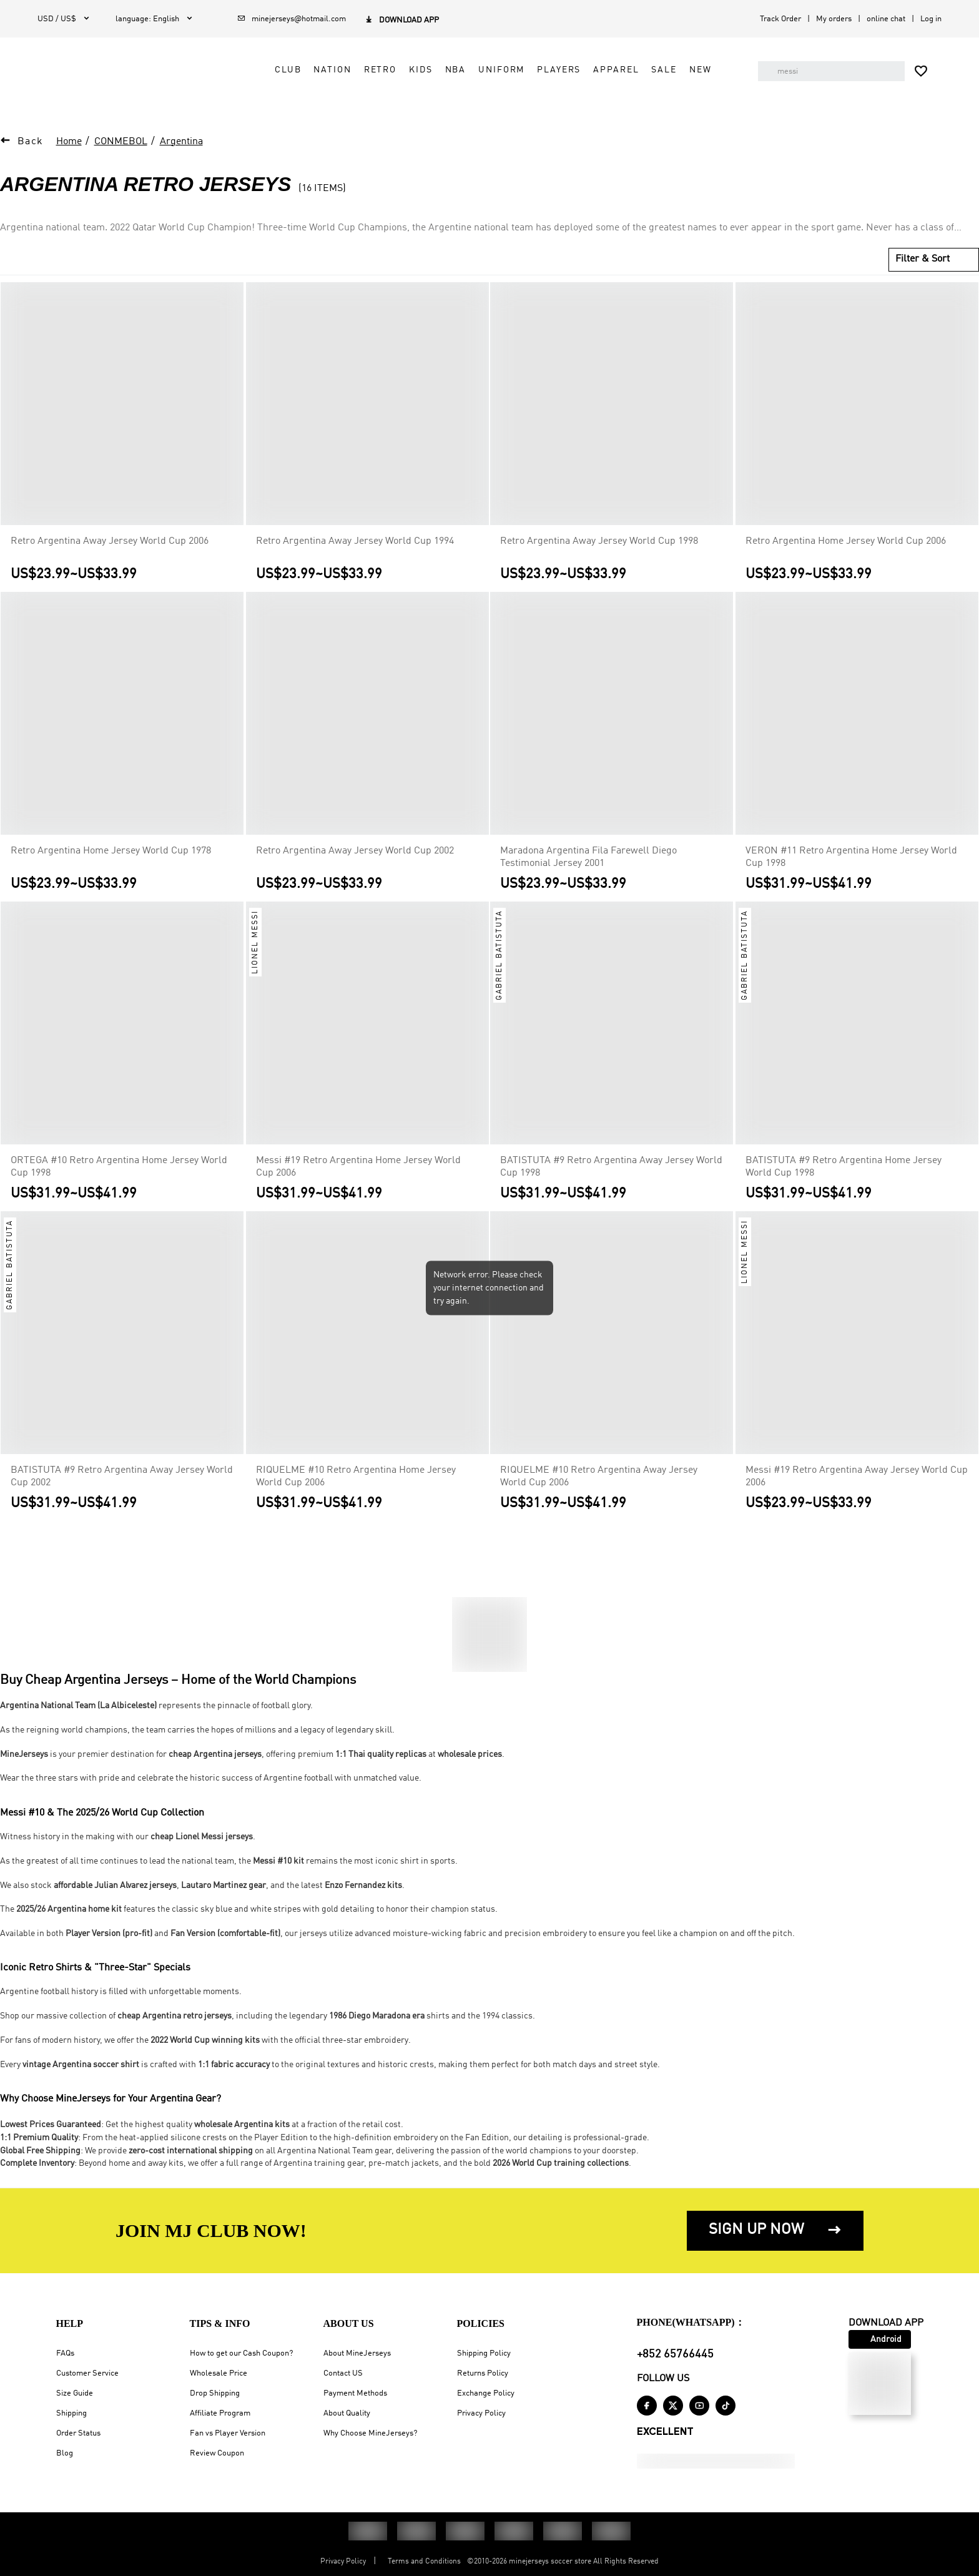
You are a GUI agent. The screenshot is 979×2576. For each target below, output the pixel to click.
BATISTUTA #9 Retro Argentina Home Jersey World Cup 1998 (843, 1174)
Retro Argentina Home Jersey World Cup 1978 (111, 858)
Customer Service (87, 2373)
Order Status (78, 2433)
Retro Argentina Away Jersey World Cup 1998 (599, 549)
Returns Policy (482, 2373)
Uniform (491, 85)
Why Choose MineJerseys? (370, 2433)
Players (549, 85)
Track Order (780, 19)
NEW (690, 85)
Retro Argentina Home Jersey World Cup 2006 (845, 549)
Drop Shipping (215, 2393)
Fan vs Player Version (227, 2433)
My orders (834, 19)
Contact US (343, 2373)
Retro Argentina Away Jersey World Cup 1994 (355, 549)
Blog (64, 2453)
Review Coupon (217, 2453)
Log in (931, 19)
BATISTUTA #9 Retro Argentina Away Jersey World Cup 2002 (122, 1484)
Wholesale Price (218, 2373)
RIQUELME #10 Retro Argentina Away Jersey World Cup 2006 (598, 1484)
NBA (445, 85)
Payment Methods (355, 2393)
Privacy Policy (481, 2413)
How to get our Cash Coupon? (241, 2353)
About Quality (346, 2413)
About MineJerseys (357, 2353)
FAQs (65, 2353)
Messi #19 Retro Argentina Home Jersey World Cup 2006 (358, 1174)
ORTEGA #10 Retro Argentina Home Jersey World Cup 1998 (119, 1174)
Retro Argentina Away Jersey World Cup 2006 (110, 549)
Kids (410, 85)
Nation (322, 85)
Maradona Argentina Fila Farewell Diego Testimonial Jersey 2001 (588, 864)
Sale (653, 85)
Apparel (606, 85)
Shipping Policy (484, 2353)
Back (30, 149)
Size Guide (74, 2393)
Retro (369, 85)
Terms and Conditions (424, 2561)
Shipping (71, 2413)
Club (278, 85)
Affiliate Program (220, 2413)
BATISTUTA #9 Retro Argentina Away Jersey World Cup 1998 (611, 1174)
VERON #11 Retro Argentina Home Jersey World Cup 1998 (851, 864)
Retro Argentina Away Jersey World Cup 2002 (355, 858)
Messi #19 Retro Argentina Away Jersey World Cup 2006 (856, 1484)
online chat (886, 19)
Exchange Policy (485, 2393)
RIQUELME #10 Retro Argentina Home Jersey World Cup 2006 (356, 1484)
